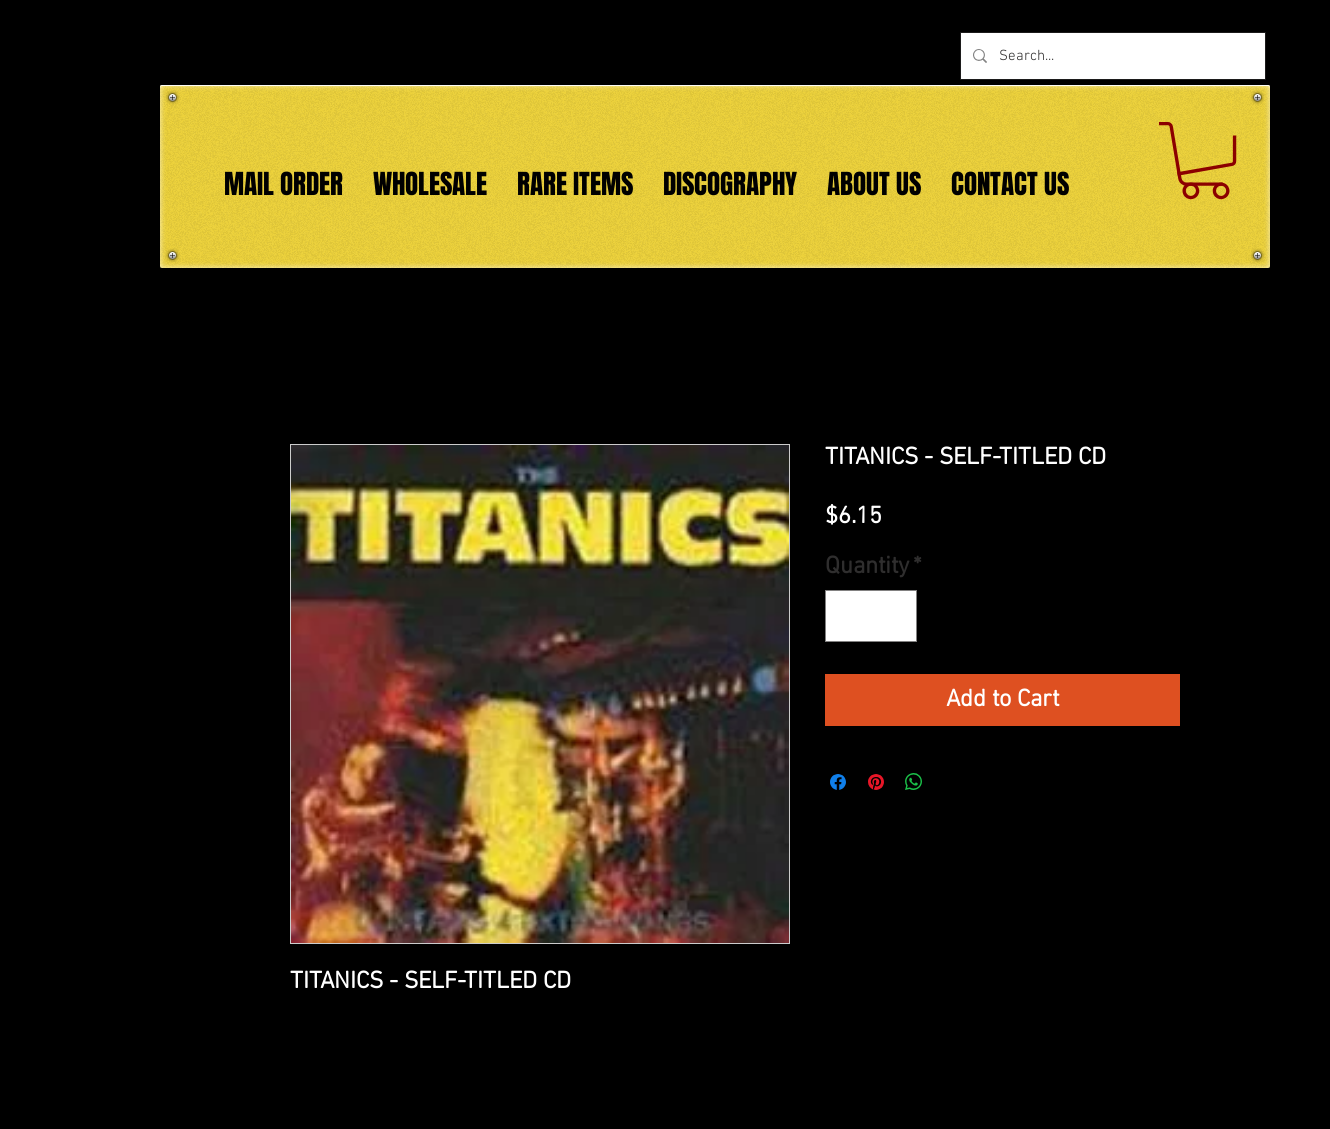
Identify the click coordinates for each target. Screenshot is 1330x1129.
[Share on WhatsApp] (914, 782)
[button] (1205, 160)
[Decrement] (848, 616)
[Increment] (894, 616)
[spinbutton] (871, 616)
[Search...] (1111, 56)
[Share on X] (952, 782)
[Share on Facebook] (838, 782)
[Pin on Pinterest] (876, 782)
